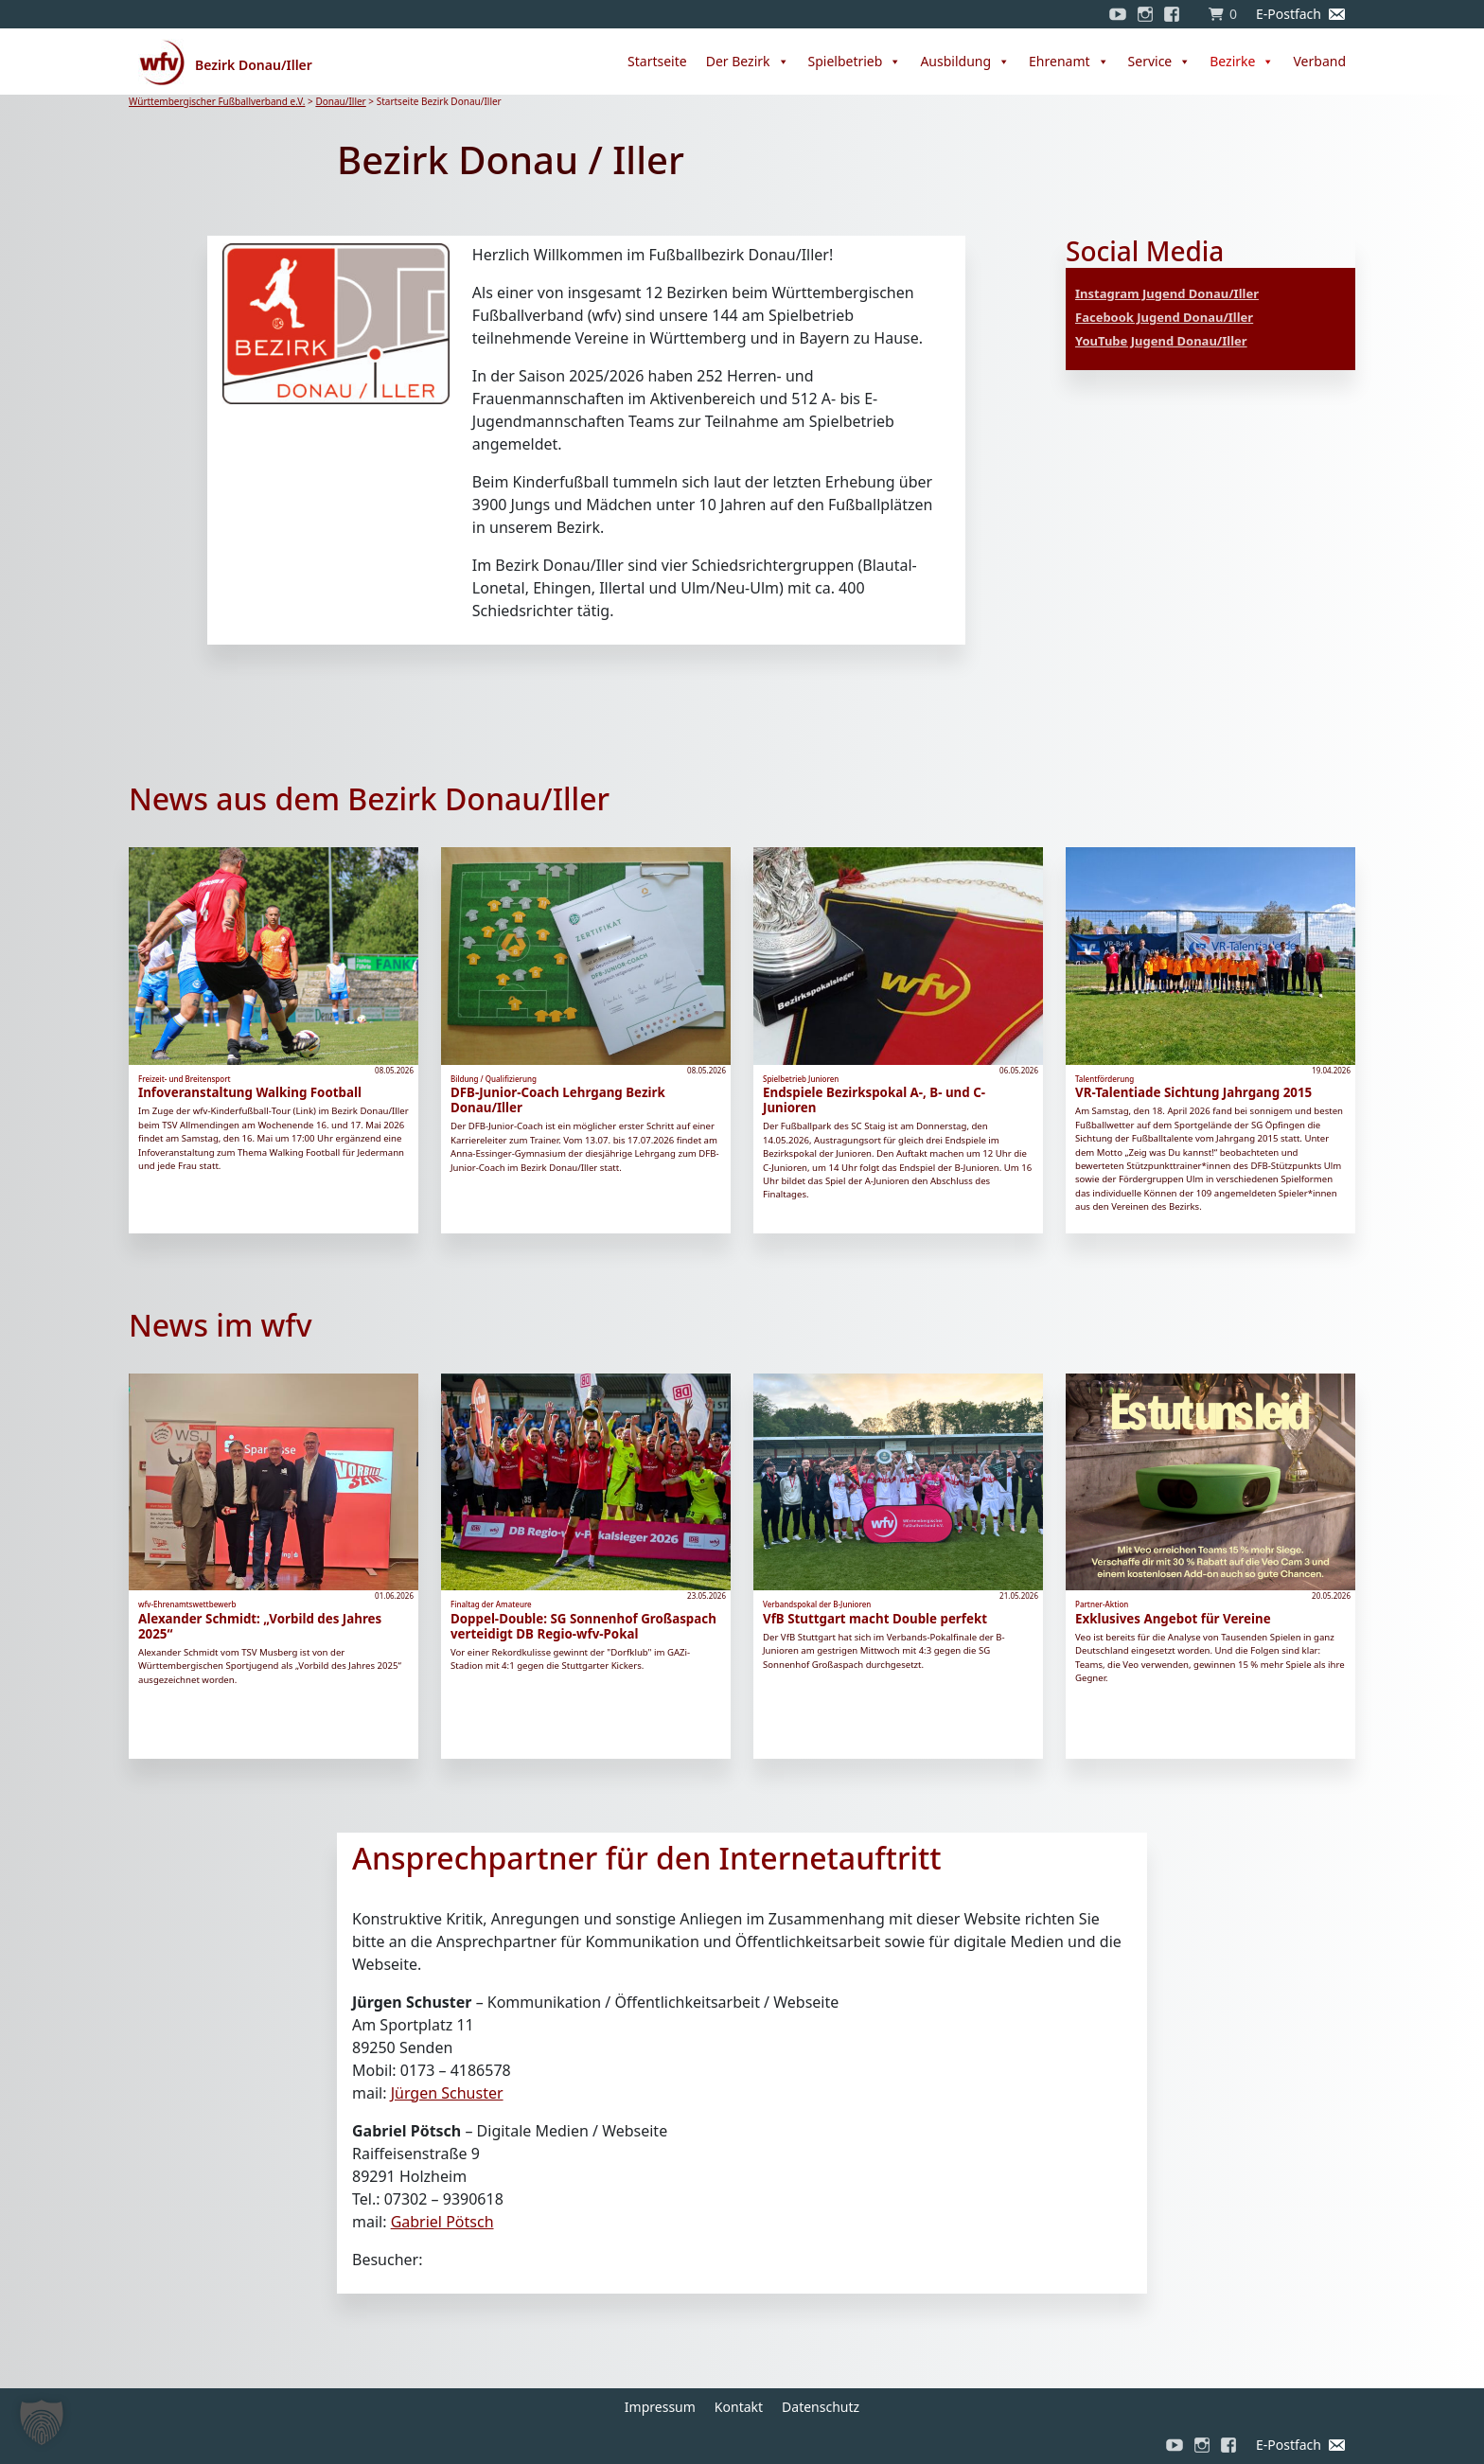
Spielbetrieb (855, 61)
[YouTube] (1118, 14)
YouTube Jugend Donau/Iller (1161, 340)
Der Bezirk (747, 61)
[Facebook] (1176, 14)
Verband (1319, 61)
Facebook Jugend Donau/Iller (1164, 317)
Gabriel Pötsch (442, 2221)
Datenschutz (820, 2407)
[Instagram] (1145, 14)
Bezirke (1242, 61)
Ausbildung (965, 61)
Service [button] (1160, 61)
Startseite (657, 61)
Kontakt (739, 2407)
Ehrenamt (1068, 61)
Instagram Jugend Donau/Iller (1167, 293)
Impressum (660, 2407)
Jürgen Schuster (447, 2093)
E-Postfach (1288, 14)
